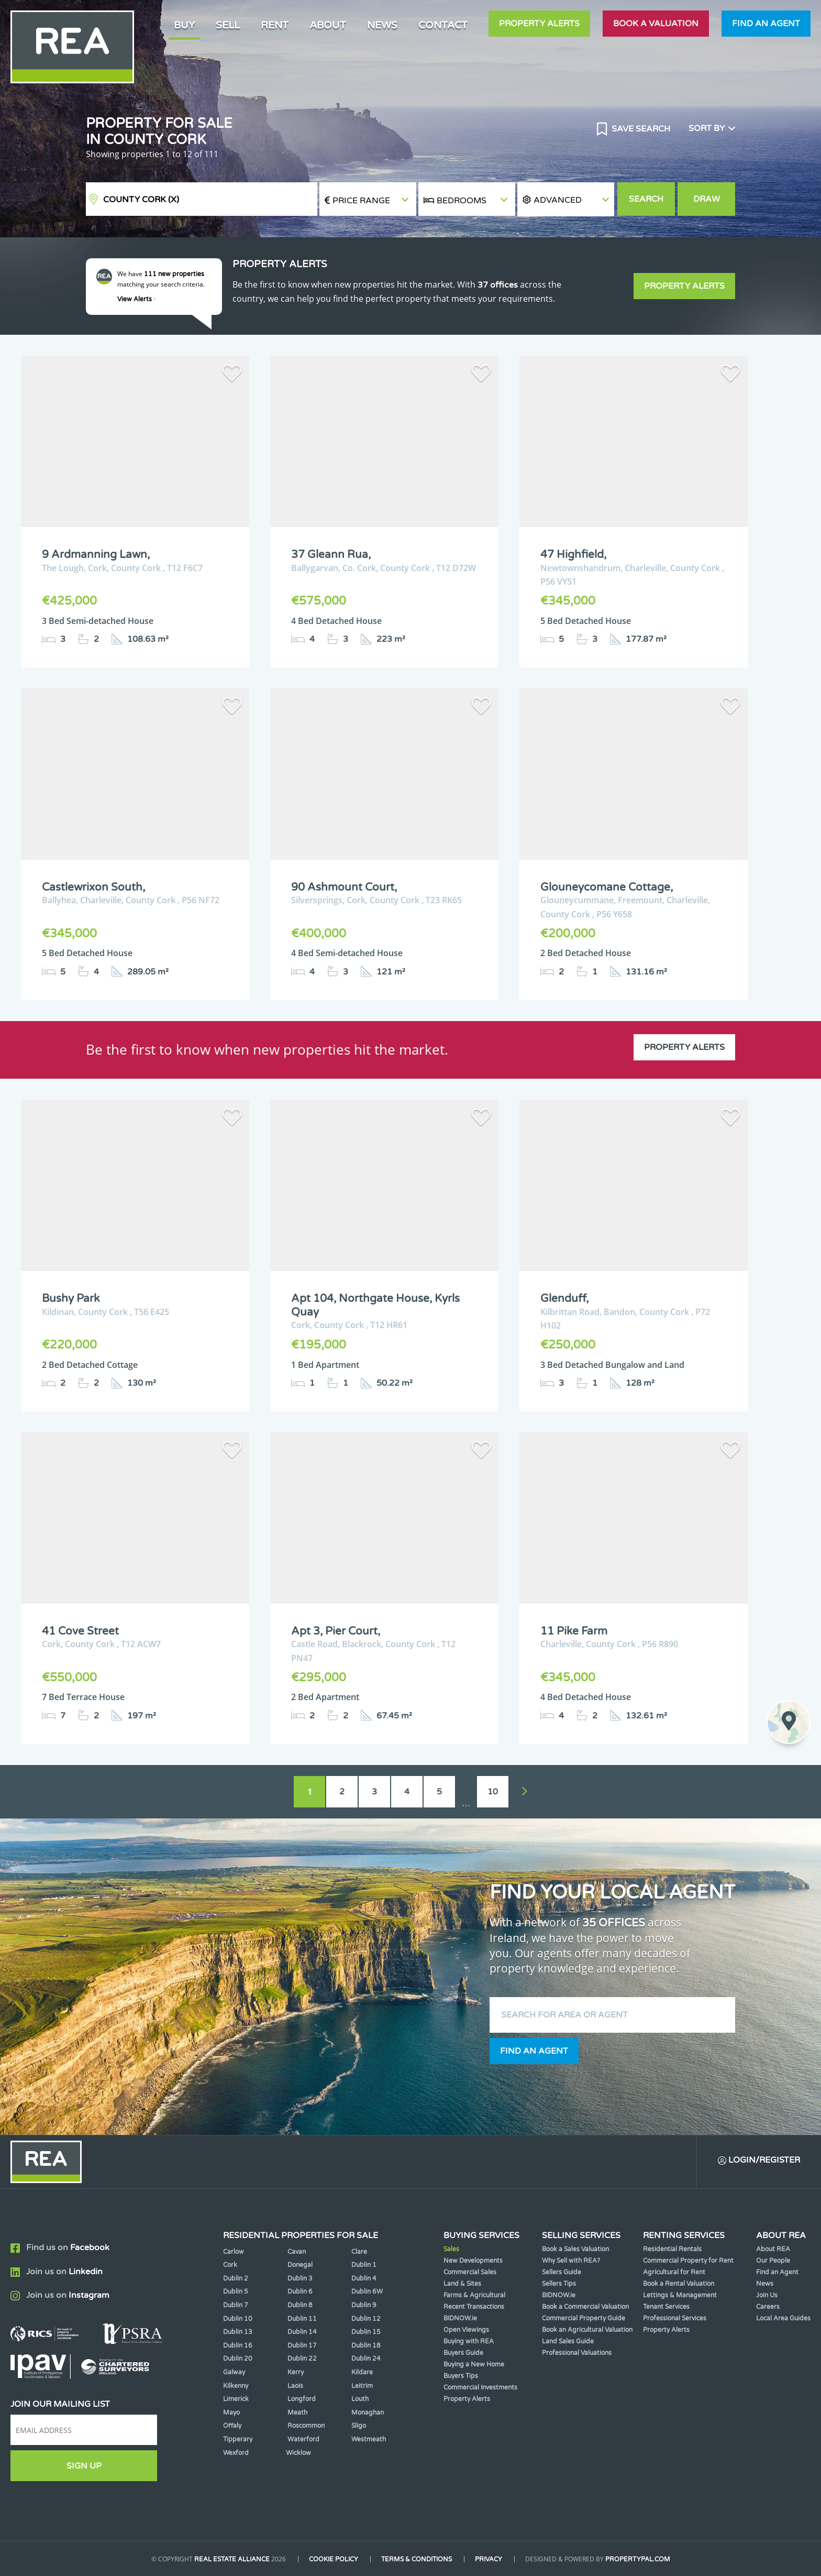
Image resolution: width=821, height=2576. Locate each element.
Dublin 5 (235, 2291)
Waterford (303, 2439)
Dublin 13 (237, 2332)
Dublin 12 (366, 2318)
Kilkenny (235, 2385)
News (382, 25)
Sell (228, 25)
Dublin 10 (237, 2318)
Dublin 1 (363, 2264)
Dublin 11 (302, 2318)
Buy (184, 25)
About (327, 25)
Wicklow (298, 2453)
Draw (706, 199)
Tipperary (237, 2439)
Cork (230, 2264)
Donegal (300, 2264)
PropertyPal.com (637, 2559)
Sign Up (84, 2466)
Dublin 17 (302, 2345)
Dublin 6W (367, 2291)
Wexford (236, 2453)
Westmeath (368, 2439)
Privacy (488, 2559)
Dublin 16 (237, 2345)
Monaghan (367, 2412)
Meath (297, 2412)
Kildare (362, 2372)
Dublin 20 (237, 2358)
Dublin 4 (363, 2278)
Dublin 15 (366, 2332)
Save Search (639, 129)
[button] (565, 199)
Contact (443, 25)
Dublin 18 (366, 2345)
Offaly (232, 2425)
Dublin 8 (300, 2305)
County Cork (141, 199)
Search (646, 199)
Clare (359, 2251)
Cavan (296, 2251)
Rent (275, 25)
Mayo (231, 2412)
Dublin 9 (363, 2305)
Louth (360, 2399)
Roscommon (306, 2425)
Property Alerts (539, 23)
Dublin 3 (300, 2278)
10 (492, 1791)
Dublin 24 (366, 2358)
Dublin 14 (302, 2332)
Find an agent (766, 23)
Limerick (236, 2399)
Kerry (295, 2372)
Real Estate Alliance (232, 2559)
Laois (295, 2385)
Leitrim (362, 2385)
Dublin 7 (235, 2305)
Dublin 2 (235, 2278)
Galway (234, 2372)
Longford (301, 2399)
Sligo (358, 2425)
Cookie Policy (333, 2559)
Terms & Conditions (416, 2559)
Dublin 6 (300, 2291)
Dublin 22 (302, 2358)
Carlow (233, 2251)
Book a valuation (655, 23)
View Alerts (136, 299)
